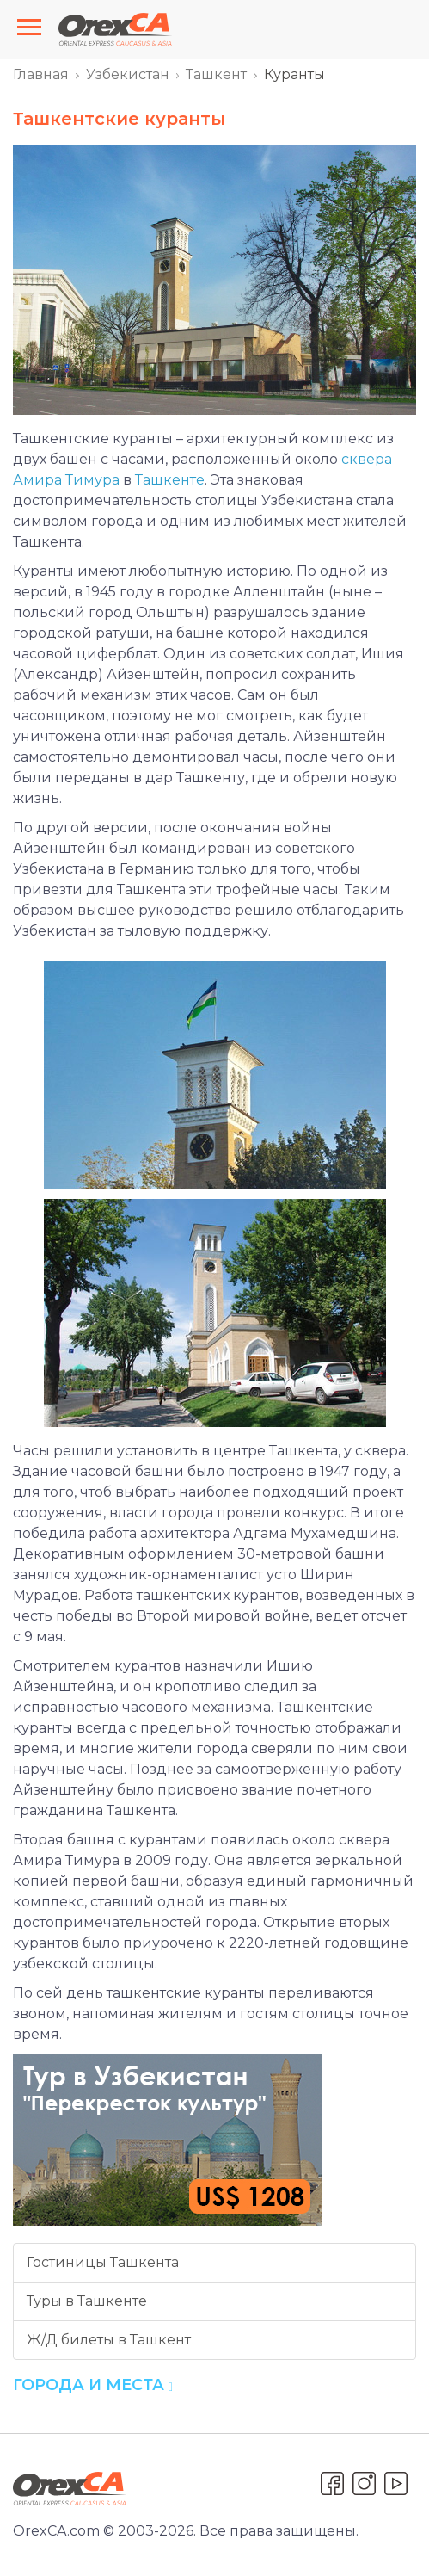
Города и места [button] (93, 2384)
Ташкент (216, 74)
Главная (41, 74)
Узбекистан (127, 74)
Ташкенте (170, 480)
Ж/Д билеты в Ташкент (109, 2340)
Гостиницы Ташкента (103, 2262)
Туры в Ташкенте (87, 2301)
